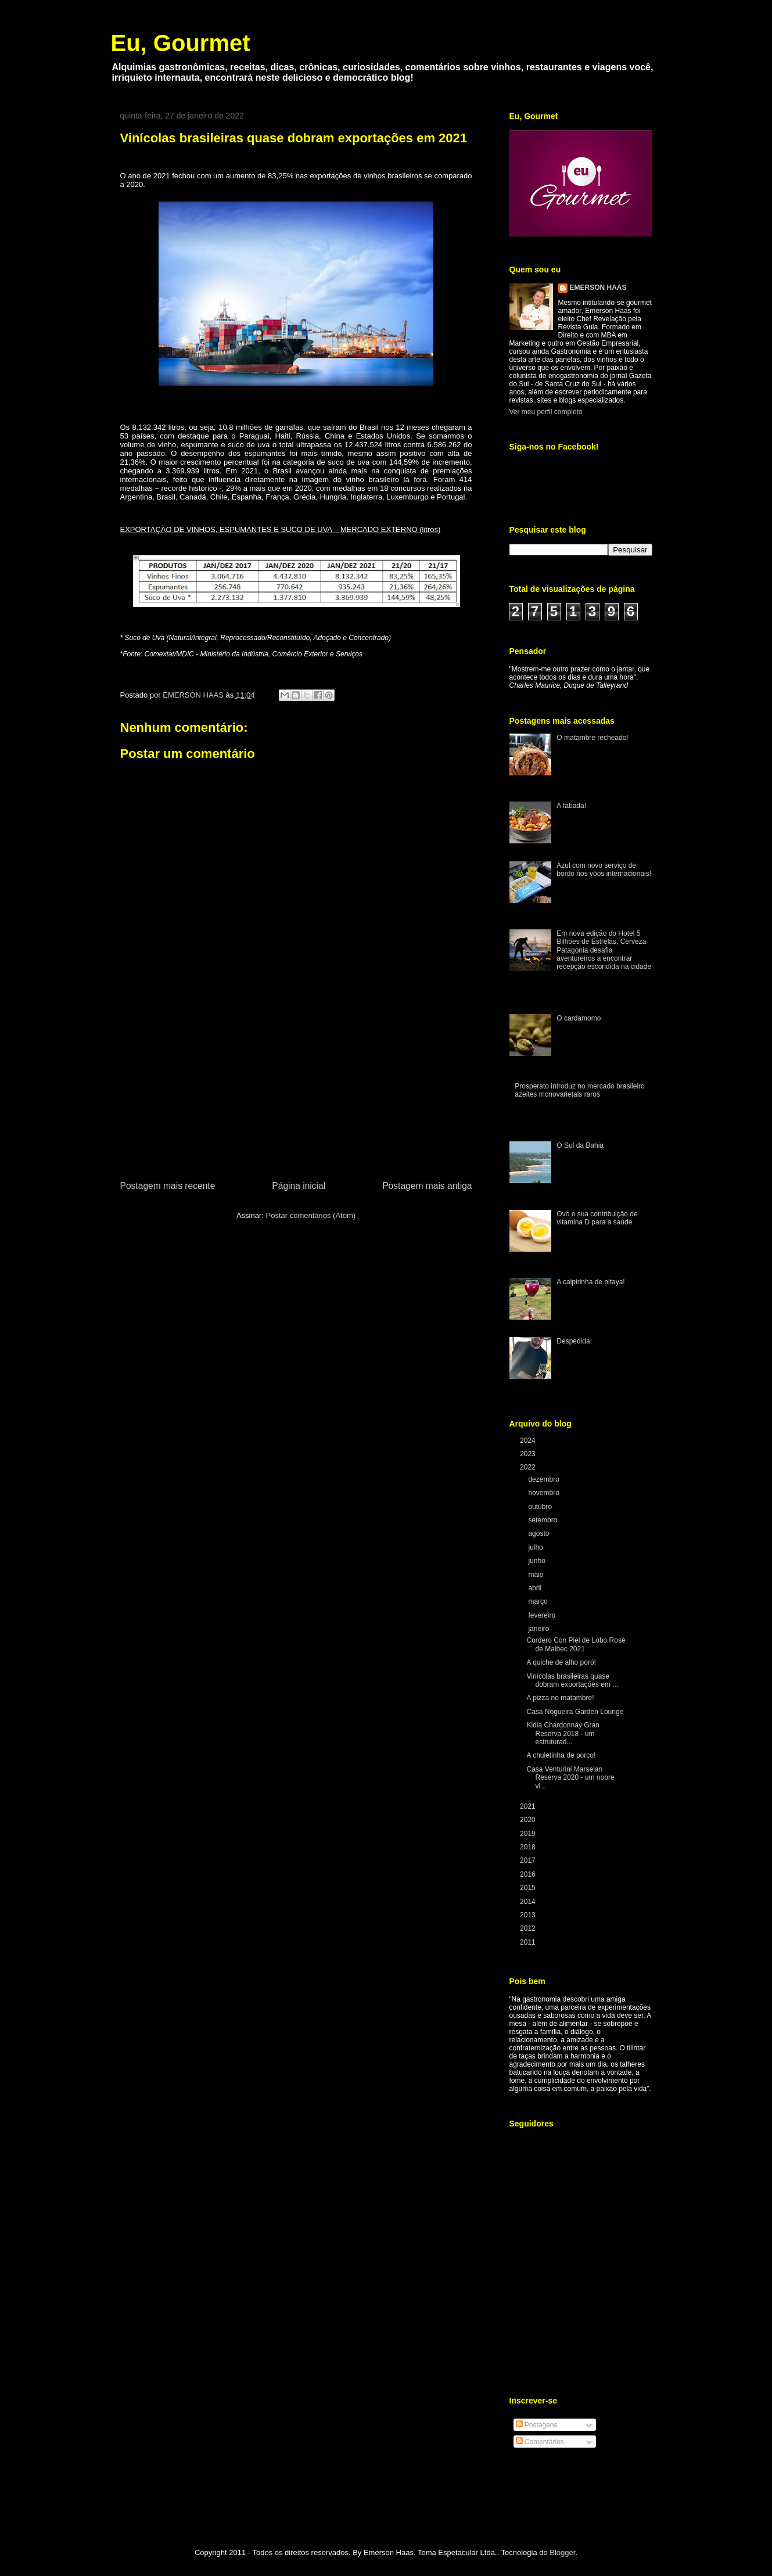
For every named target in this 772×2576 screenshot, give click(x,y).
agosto (539, 1533)
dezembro (544, 1479)
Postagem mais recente (168, 1186)
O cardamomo (578, 1018)
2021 (528, 1806)
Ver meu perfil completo (546, 412)
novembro (544, 1493)
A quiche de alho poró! (560, 1662)
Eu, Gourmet (180, 43)
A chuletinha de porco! (560, 1755)
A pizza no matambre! (560, 1698)
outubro (541, 1507)
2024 (528, 1440)
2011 (528, 1942)
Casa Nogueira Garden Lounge (574, 1712)
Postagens (537, 2425)
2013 (528, 1915)
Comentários (540, 2442)
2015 (528, 1888)
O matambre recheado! (592, 738)
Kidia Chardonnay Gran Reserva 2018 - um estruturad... (562, 1733)
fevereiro (542, 1615)
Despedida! (574, 1341)
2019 (528, 1834)
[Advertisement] (296, 1091)
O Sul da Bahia (580, 1145)
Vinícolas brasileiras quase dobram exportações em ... (572, 1680)
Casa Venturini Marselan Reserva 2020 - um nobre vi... (570, 1777)
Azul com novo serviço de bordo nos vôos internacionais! (603, 869)
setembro (543, 1520)
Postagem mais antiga (427, 1186)
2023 (528, 1454)
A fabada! (571, 806)
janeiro (539, 1629)
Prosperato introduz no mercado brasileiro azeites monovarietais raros (579, 1090)
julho (536, 1547)
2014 (528, 1902)
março (539, 1601)
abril (535, 1588)
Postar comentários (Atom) (310, 1215)
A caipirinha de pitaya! (590, 1282)
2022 (528, 1467)
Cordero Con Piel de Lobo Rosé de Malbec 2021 (575, 1644)
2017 (528, 1860)
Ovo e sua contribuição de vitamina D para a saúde (596, 1218)
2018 (528, 1847)
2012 (528, 1928)
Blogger (562, 2552)
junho (537, 1561)
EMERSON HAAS (598, 287)
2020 (528, 1820)
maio (536, 1575)
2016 (528, 1874)
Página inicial (298, 1186)
